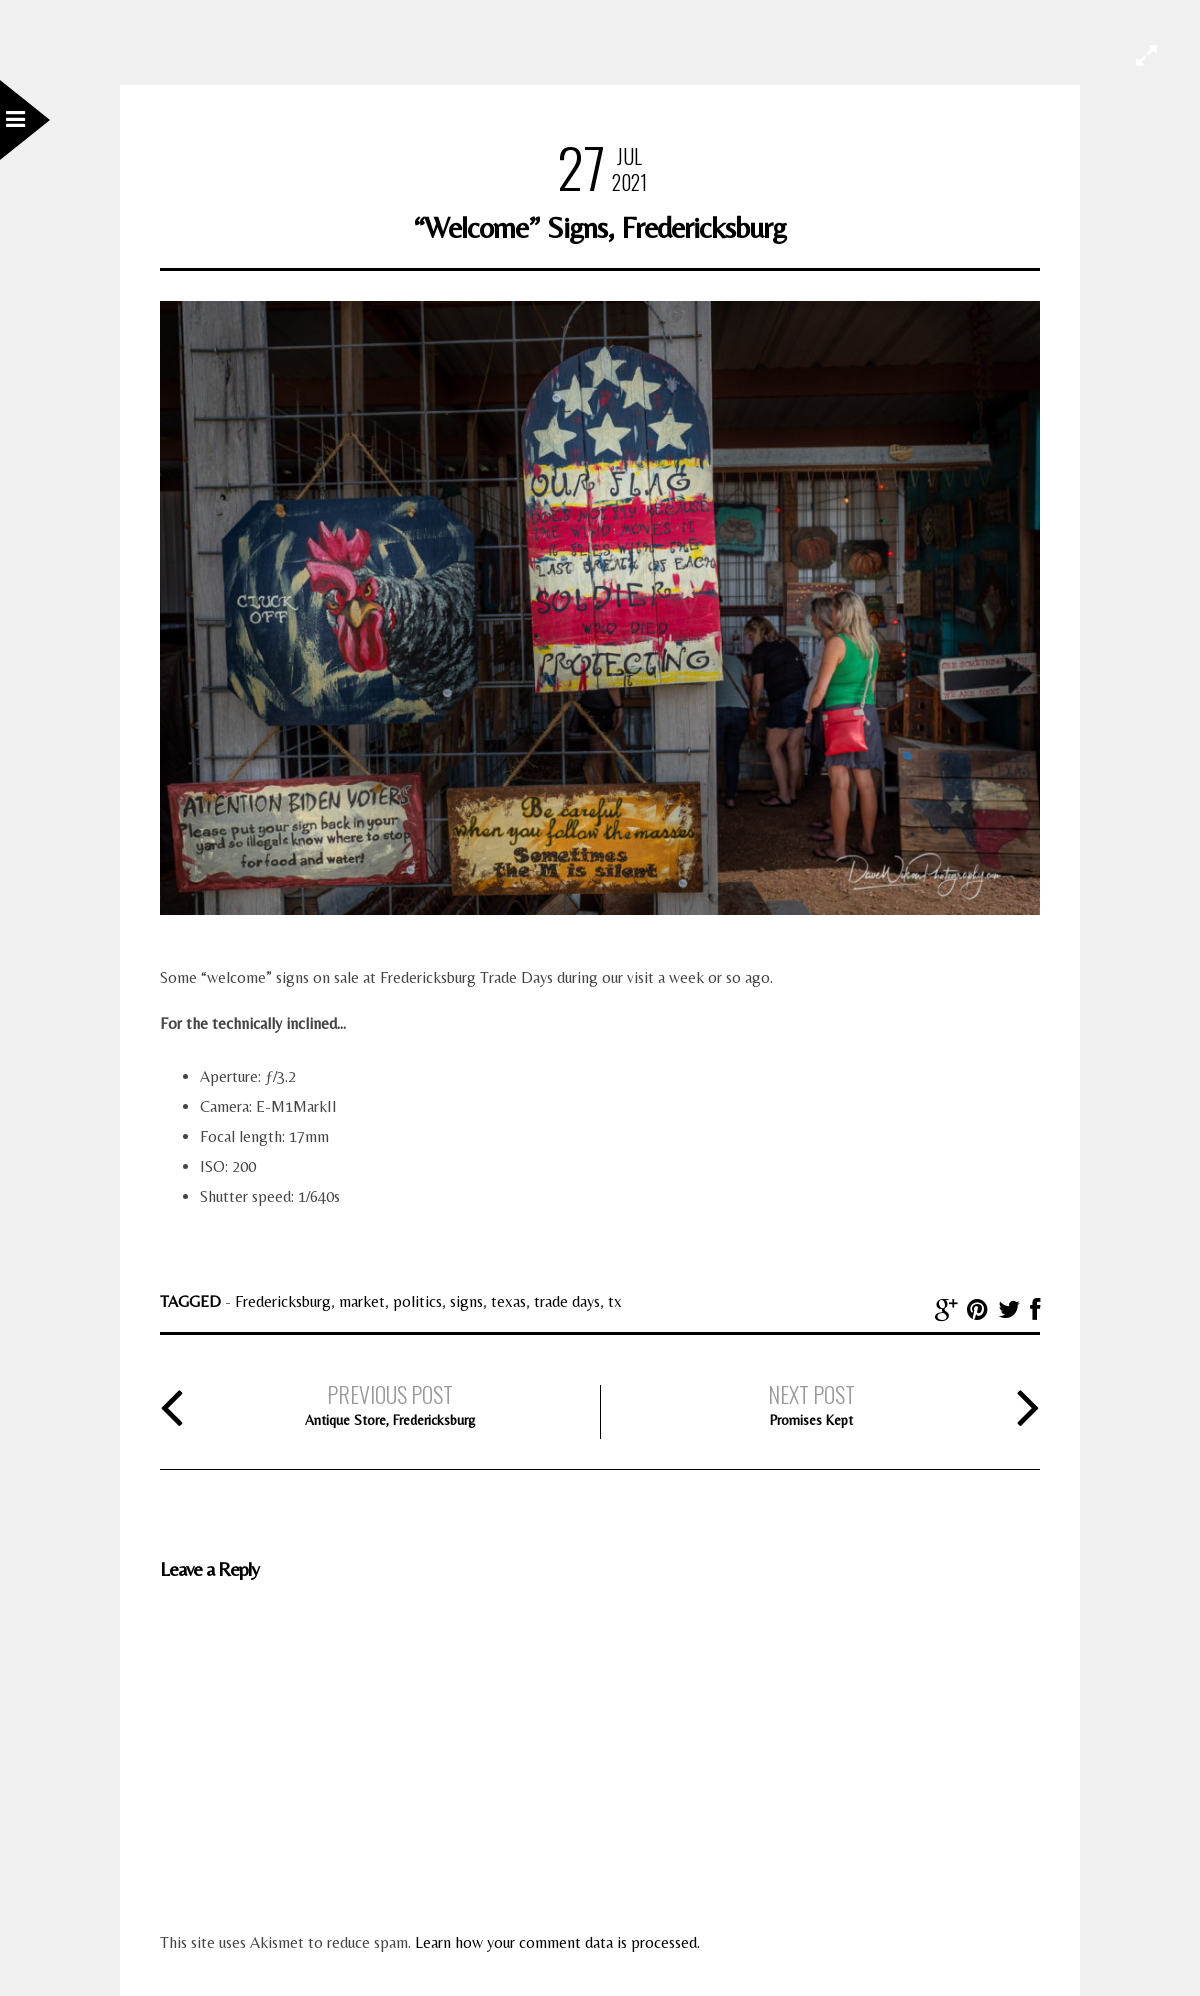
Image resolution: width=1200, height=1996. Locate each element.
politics (417, 1301)
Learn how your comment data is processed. (557, 1942)
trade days (567, 1301)
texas (508, 1301)
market (362, 1301)
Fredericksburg (283, 1301)
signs (466, 1301)
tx (615, 1301)
